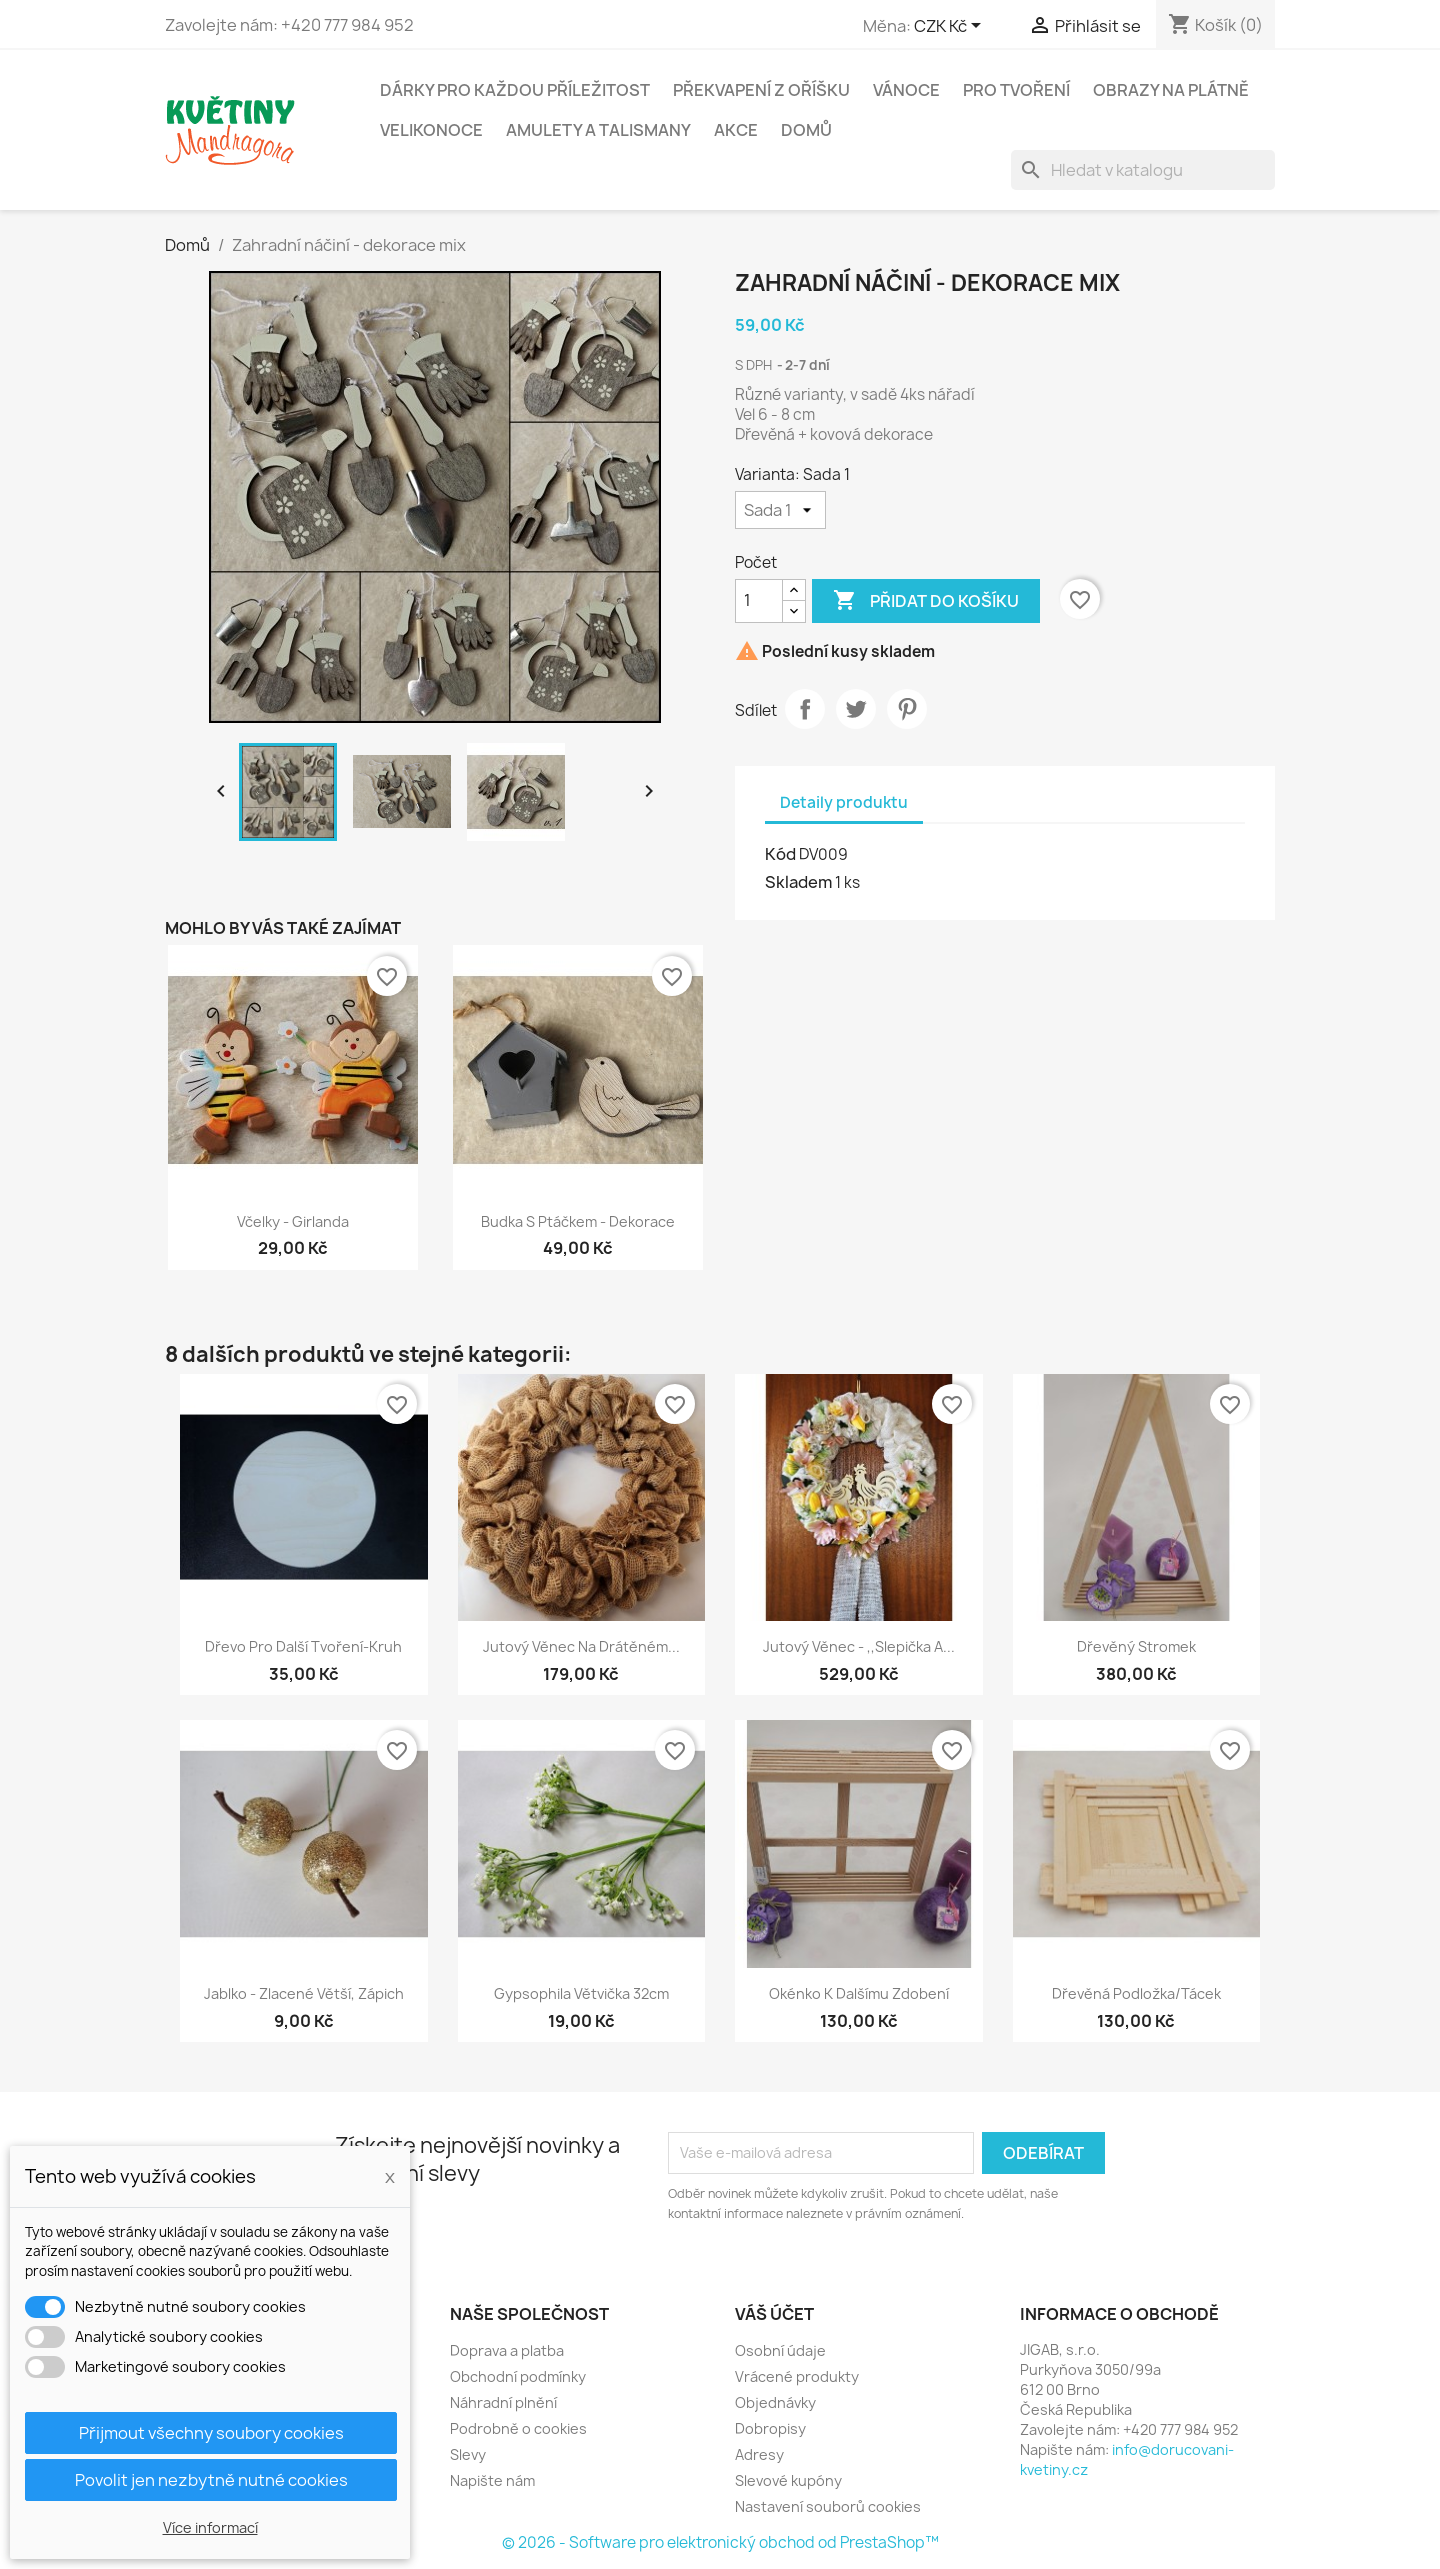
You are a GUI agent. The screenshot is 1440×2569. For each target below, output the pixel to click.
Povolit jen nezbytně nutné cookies (211, 2480)
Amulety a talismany (598, 130)
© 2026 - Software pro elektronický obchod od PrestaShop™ (720, 2542)
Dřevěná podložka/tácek (1136, 1993)
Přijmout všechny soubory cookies (211, 2433)
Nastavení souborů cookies (828, 2506)
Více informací (210, 2527)
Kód (780, 854)
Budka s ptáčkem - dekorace (578, 1221)
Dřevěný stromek (1136, 1646)
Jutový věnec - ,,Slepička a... (859, 1646)
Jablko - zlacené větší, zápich (304, 1993)
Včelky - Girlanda (293, 1221)
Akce (736, 130)
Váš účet (774, 2314)
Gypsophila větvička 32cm (581, 1993)
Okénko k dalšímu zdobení (859, 1993)
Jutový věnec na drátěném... (581, 1646)
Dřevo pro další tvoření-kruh (303, 1646)
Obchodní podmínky (518, 2376)
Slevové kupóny (788, 2480)
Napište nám (492, 2480)
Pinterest (907, 709)
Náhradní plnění (503, 2402)
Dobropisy (770, 2428)
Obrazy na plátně (1171, 90)
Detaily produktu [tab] (844, 802)
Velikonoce (431, 130)
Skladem (798, 882)
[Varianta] (780, 510)
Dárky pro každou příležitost (515, 90)
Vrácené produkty (797, 2376)
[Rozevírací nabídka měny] (951, 27)
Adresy (759, 2454)
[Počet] (759, 601)
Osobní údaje (780, 2350)
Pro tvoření (1016, 90)
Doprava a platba (507, 2350)
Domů (806, 130)
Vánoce (906, 90)
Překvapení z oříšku (761, 90)
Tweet (856, 709)
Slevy (468, 2454)
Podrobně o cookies (518, 2428)
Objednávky (775, 2402)
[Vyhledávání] (1143, 170)
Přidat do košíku (926, 601)
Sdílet (805, 709)
